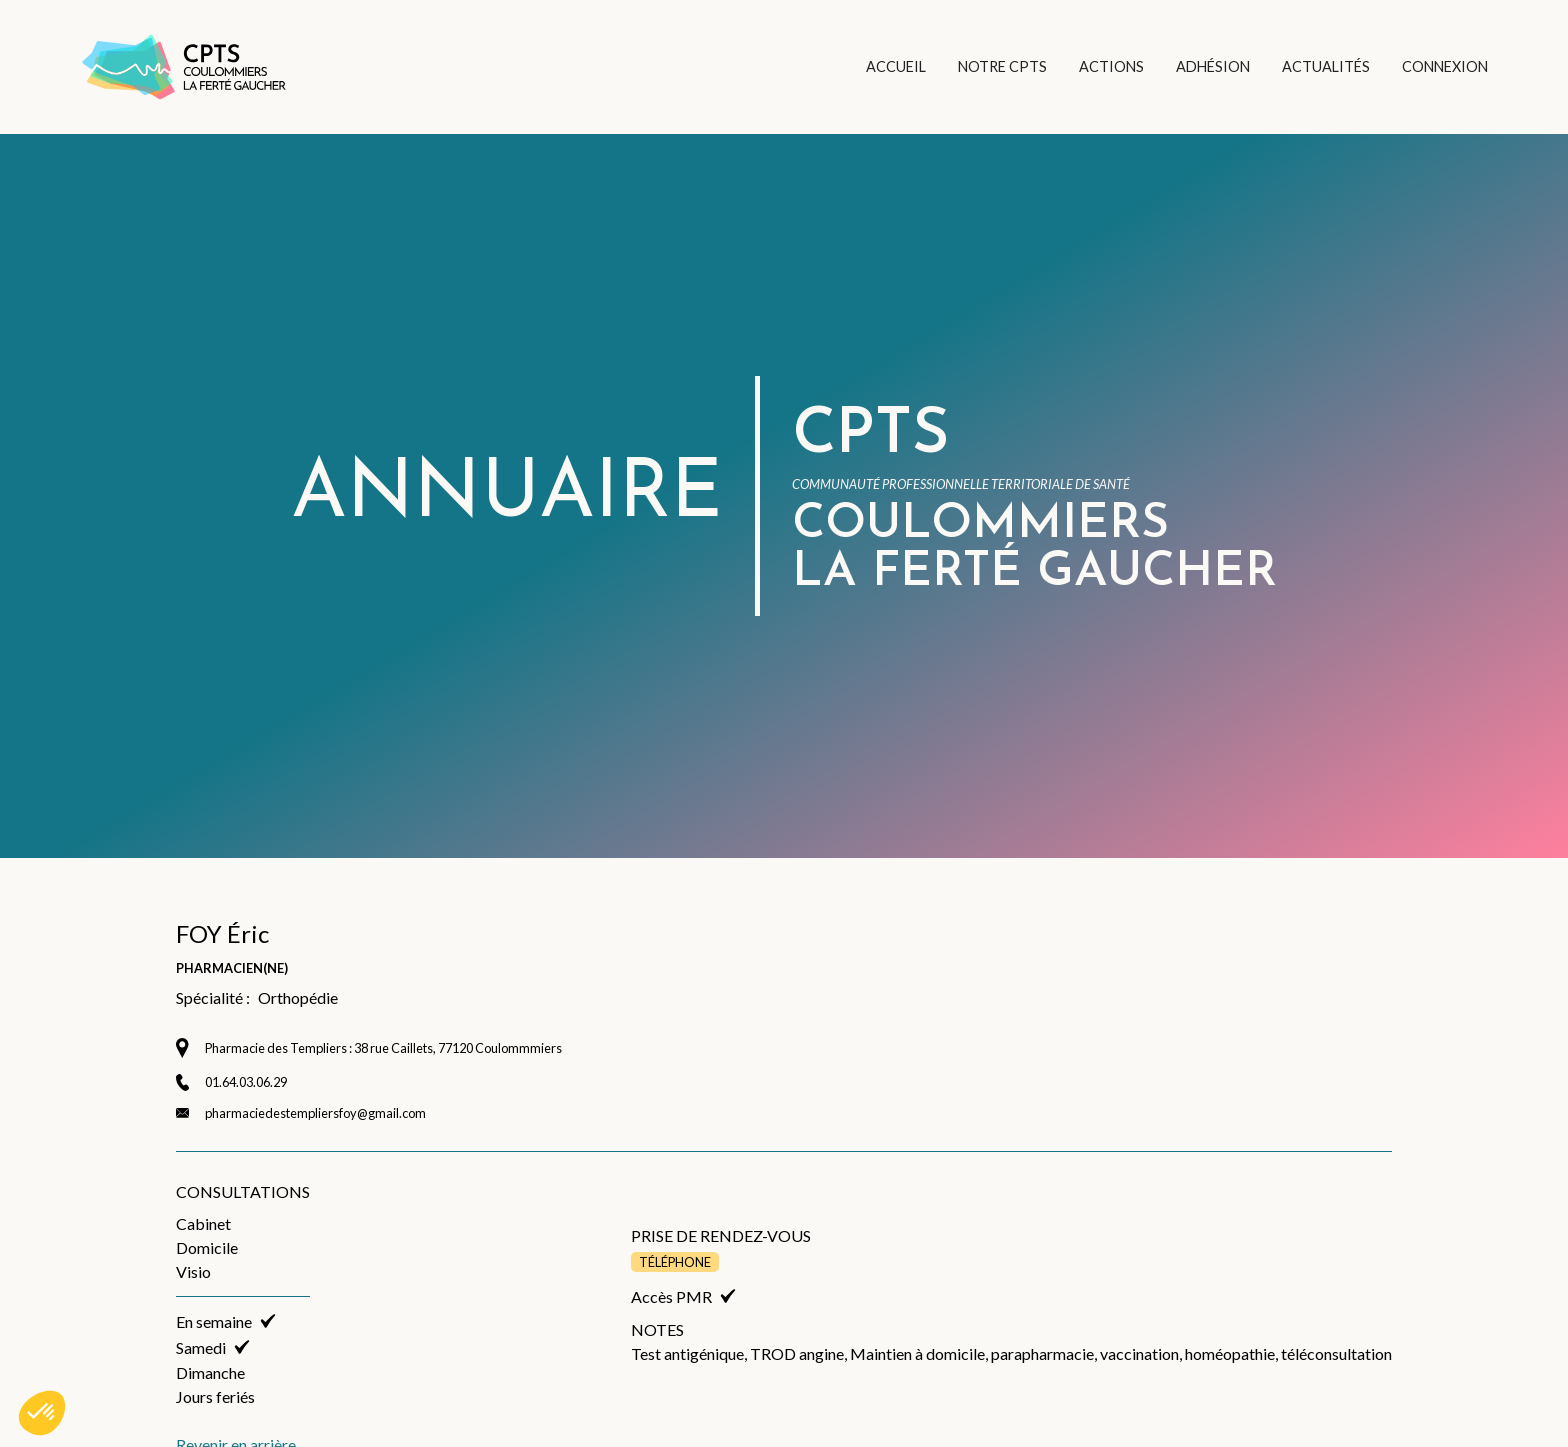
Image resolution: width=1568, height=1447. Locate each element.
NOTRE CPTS (1002, 66)
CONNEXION (1445, 66)
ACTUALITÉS (1326, 66)
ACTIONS (1111, 66)
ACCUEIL (896, 66)
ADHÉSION (1213, 66)
